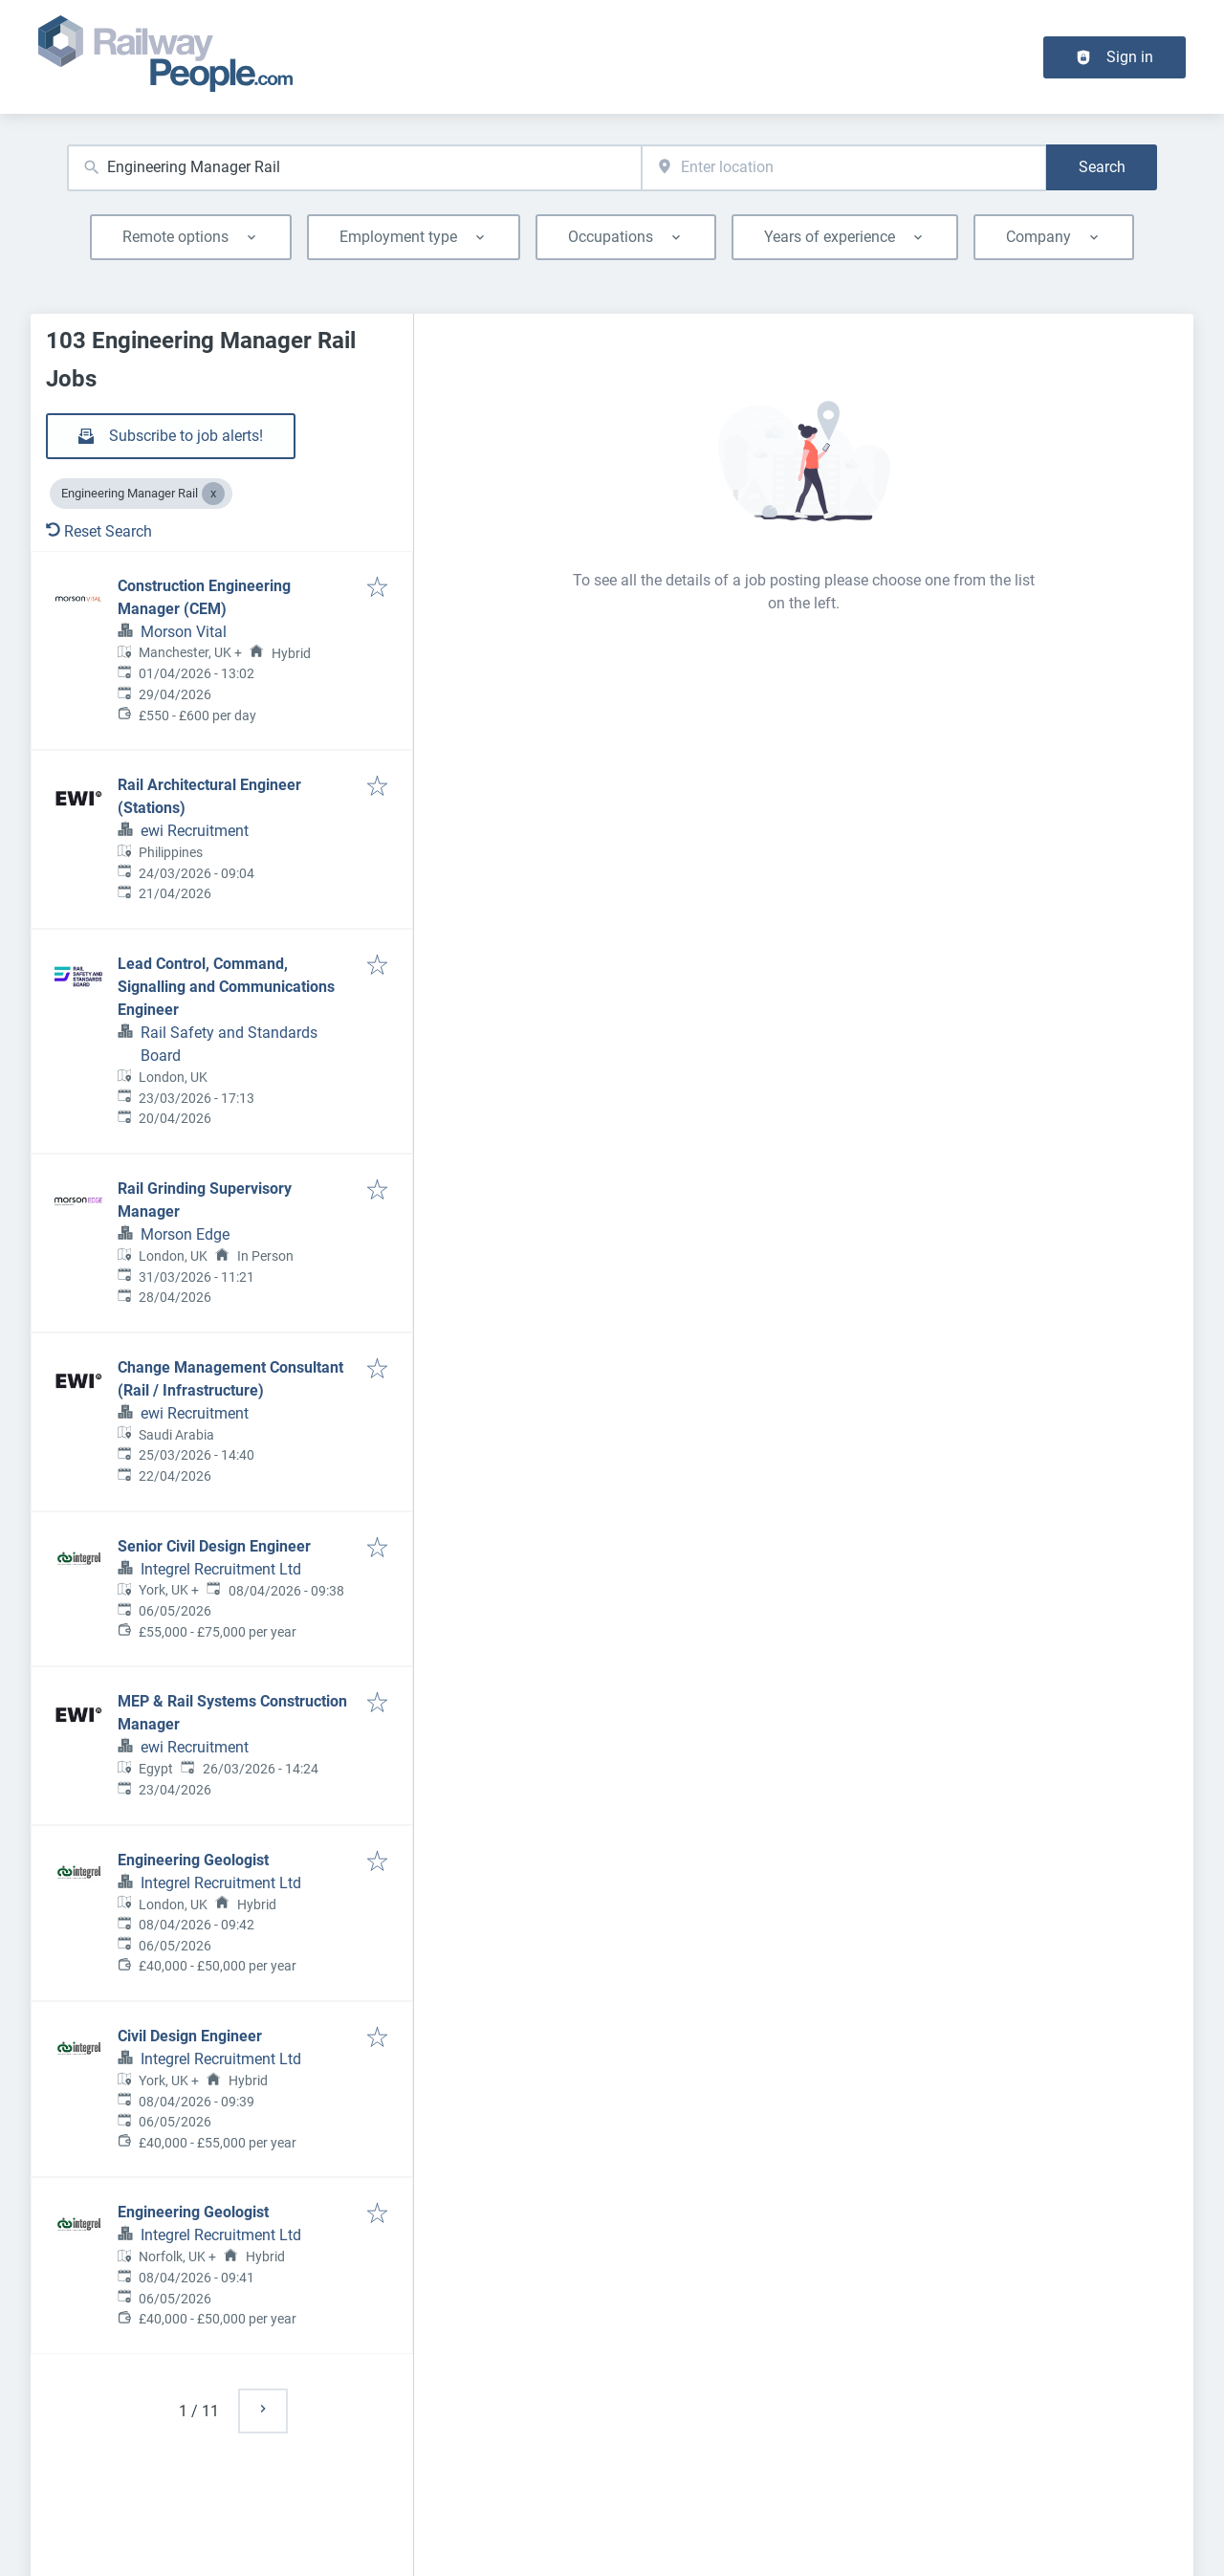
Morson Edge (185, 1234)
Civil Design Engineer (190, 2036)
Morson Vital (184, 632)
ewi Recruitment (195, 831)
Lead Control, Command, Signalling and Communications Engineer (226, 987)
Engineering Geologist (193, 1860)
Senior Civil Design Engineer (214, 1546)
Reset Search (99, 531)
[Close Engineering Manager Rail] (213, 493)
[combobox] (354, 167)
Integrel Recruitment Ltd (221, 1569)
